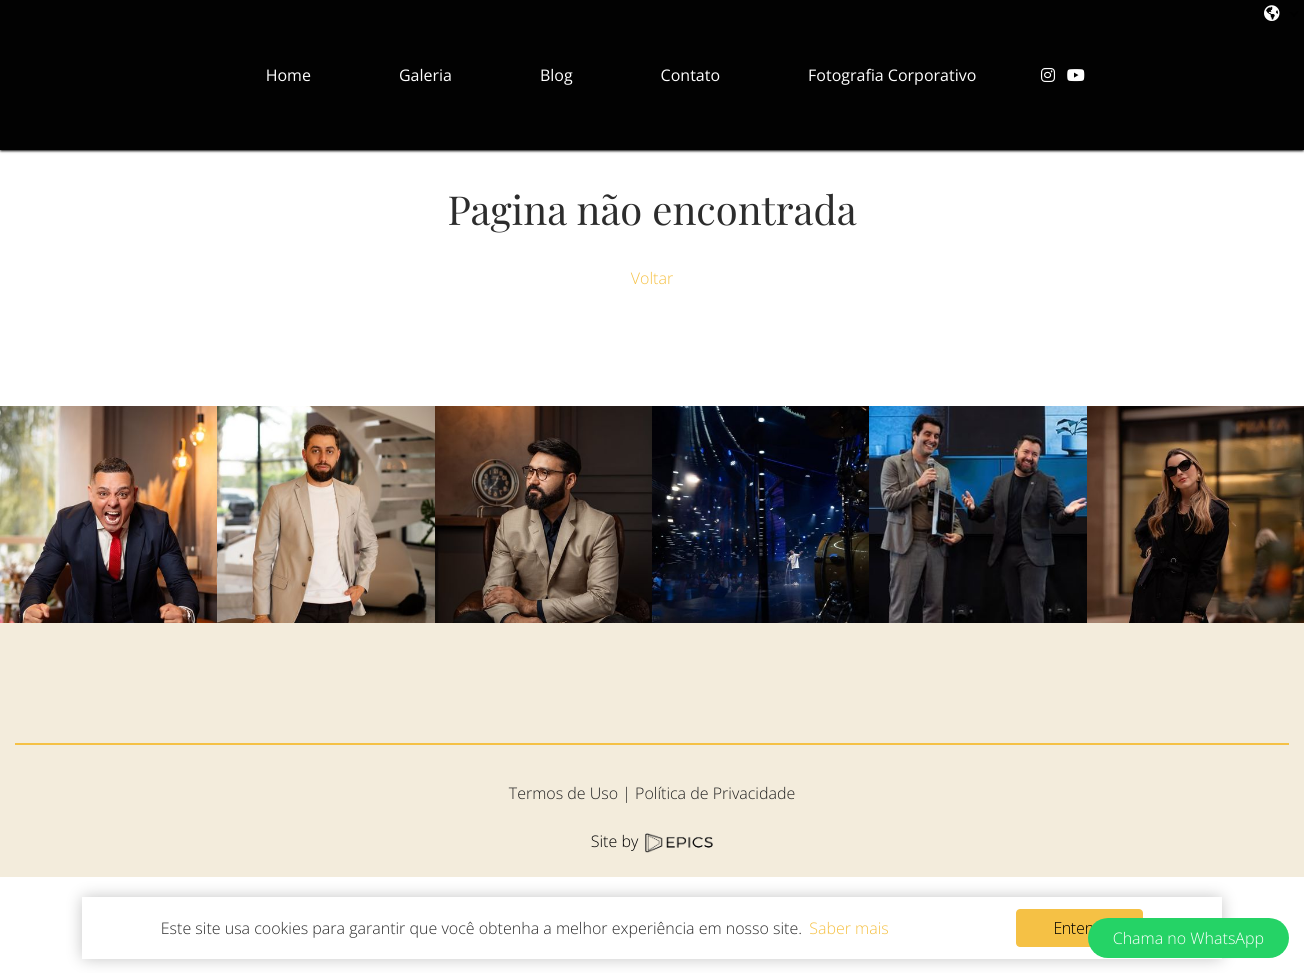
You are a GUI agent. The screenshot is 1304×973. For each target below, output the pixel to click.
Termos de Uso (563, 889)
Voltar (652, 278)
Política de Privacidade (715, 889)
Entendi (1079, 928)
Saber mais (849, 928)
